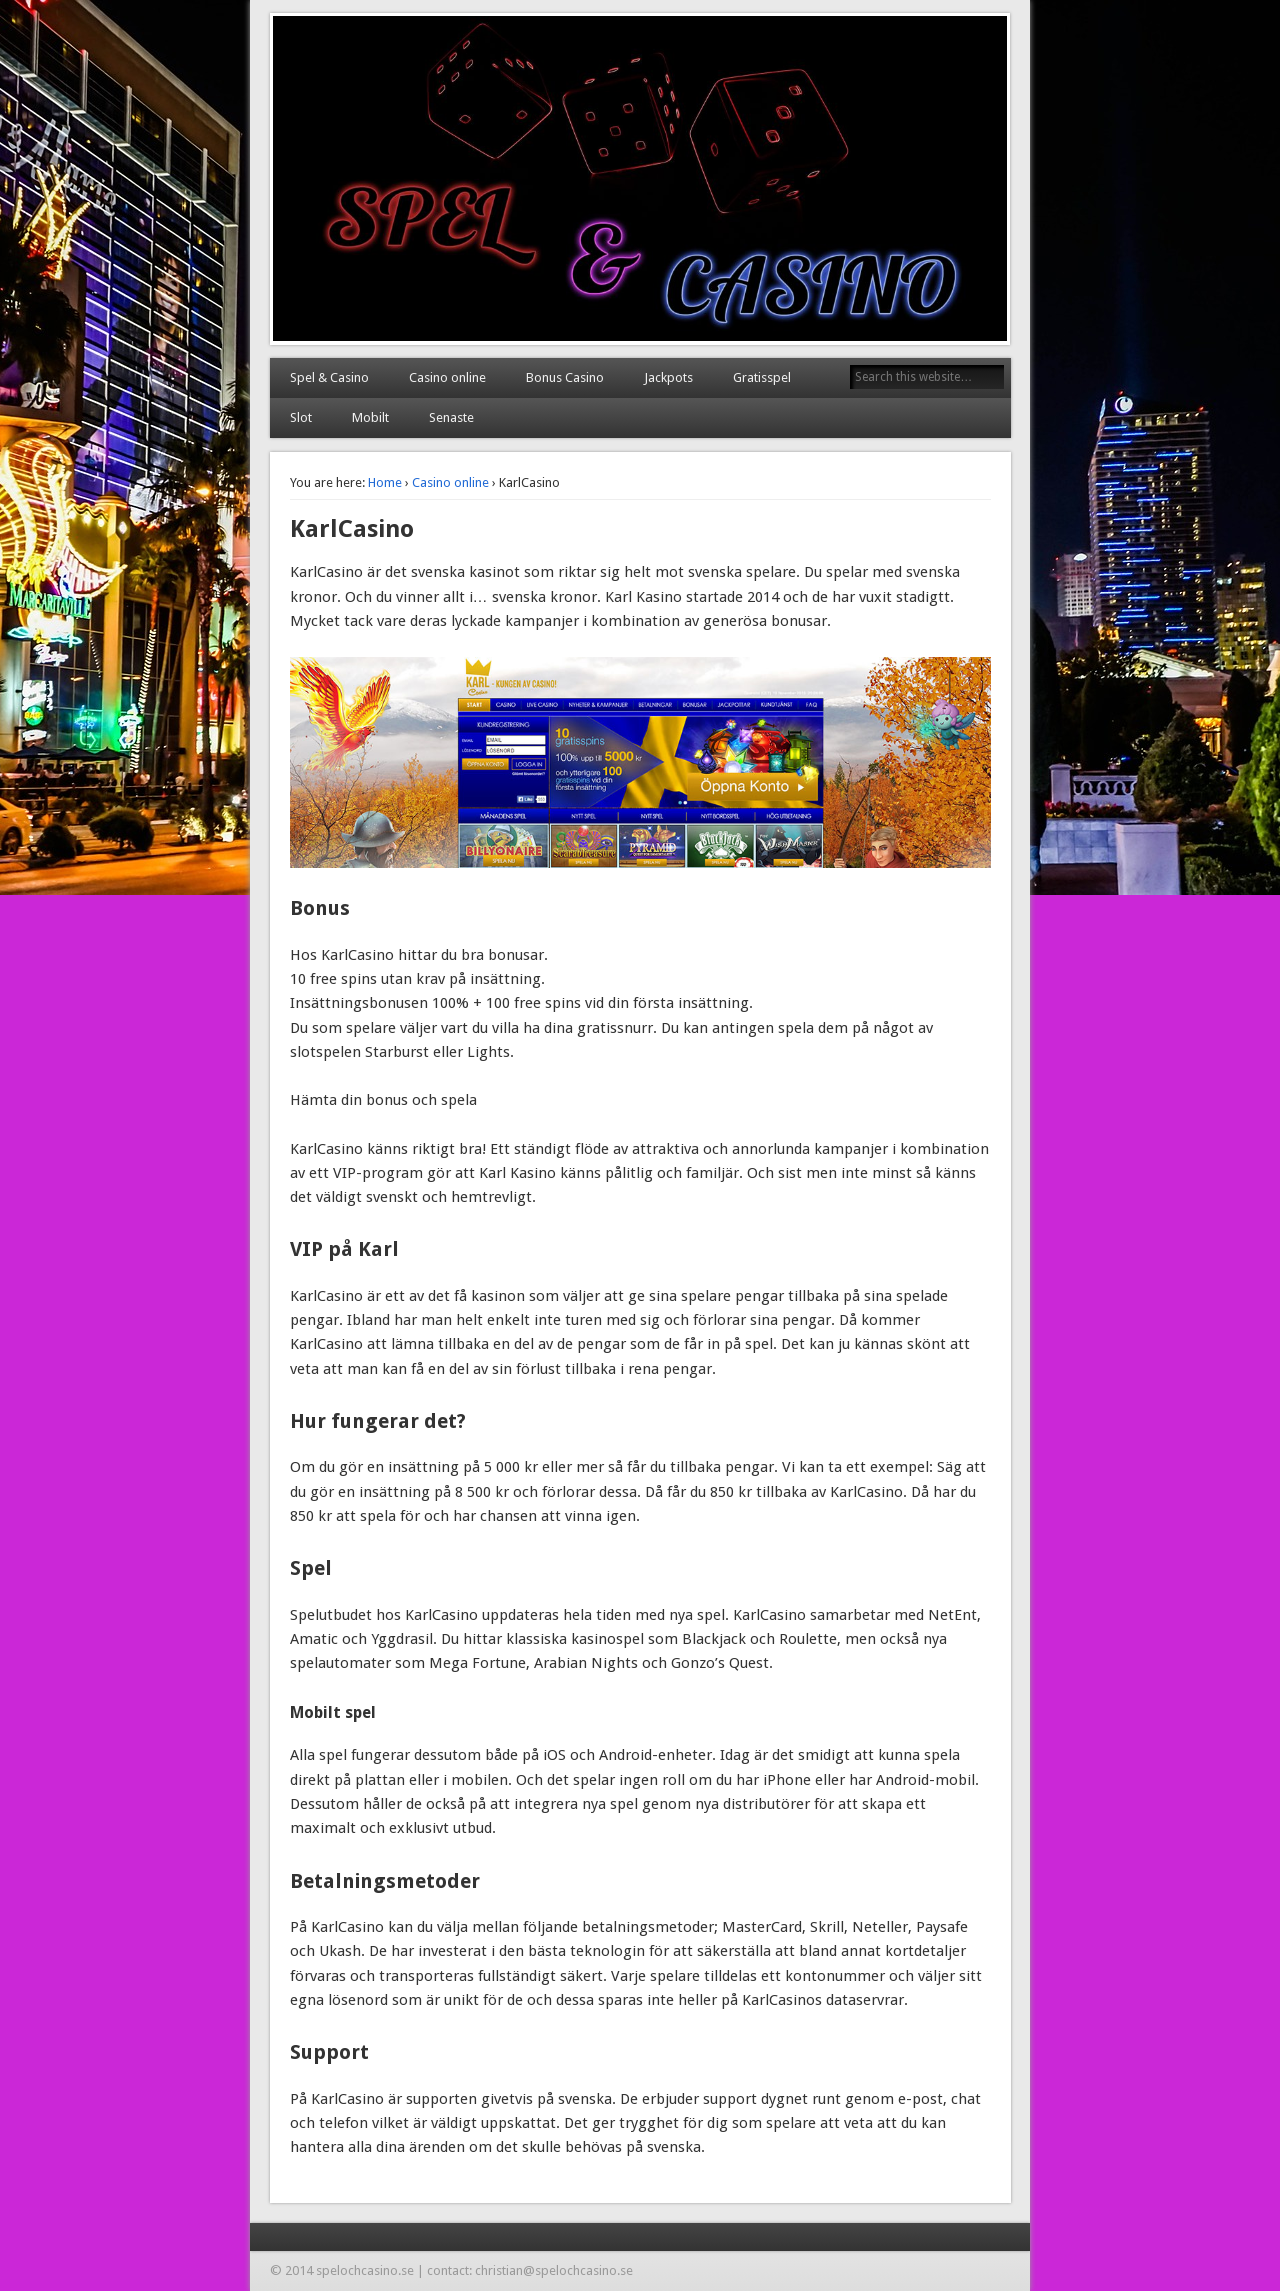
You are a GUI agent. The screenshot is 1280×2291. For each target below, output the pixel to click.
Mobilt (370, 417)
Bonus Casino (565, 377)
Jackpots (668, 377)
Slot (301, 417)
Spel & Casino (329, 377)
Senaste (451, 417)
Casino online (447, 377)
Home (385, 482)
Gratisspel (762, 377)
